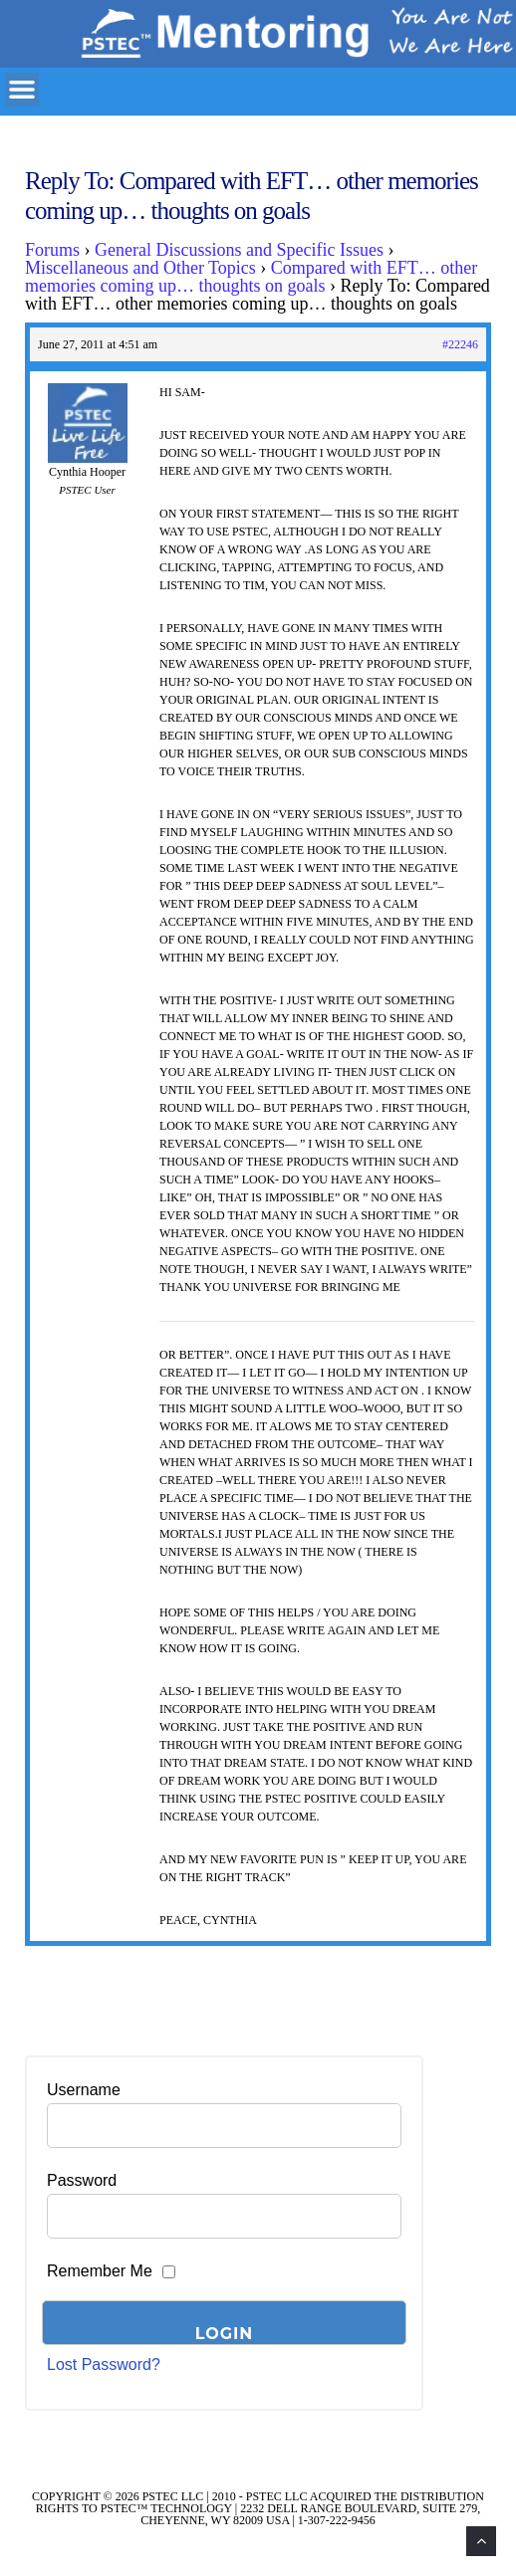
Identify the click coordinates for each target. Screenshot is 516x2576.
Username (84, 2089)
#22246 (460, 344)
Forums (52, 250)
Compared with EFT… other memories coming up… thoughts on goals (251, 277)
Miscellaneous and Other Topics (140, 268)
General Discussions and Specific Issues (239, 250)
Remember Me (99, 2270)
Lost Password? (103, 2364)
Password (82, 2180)
